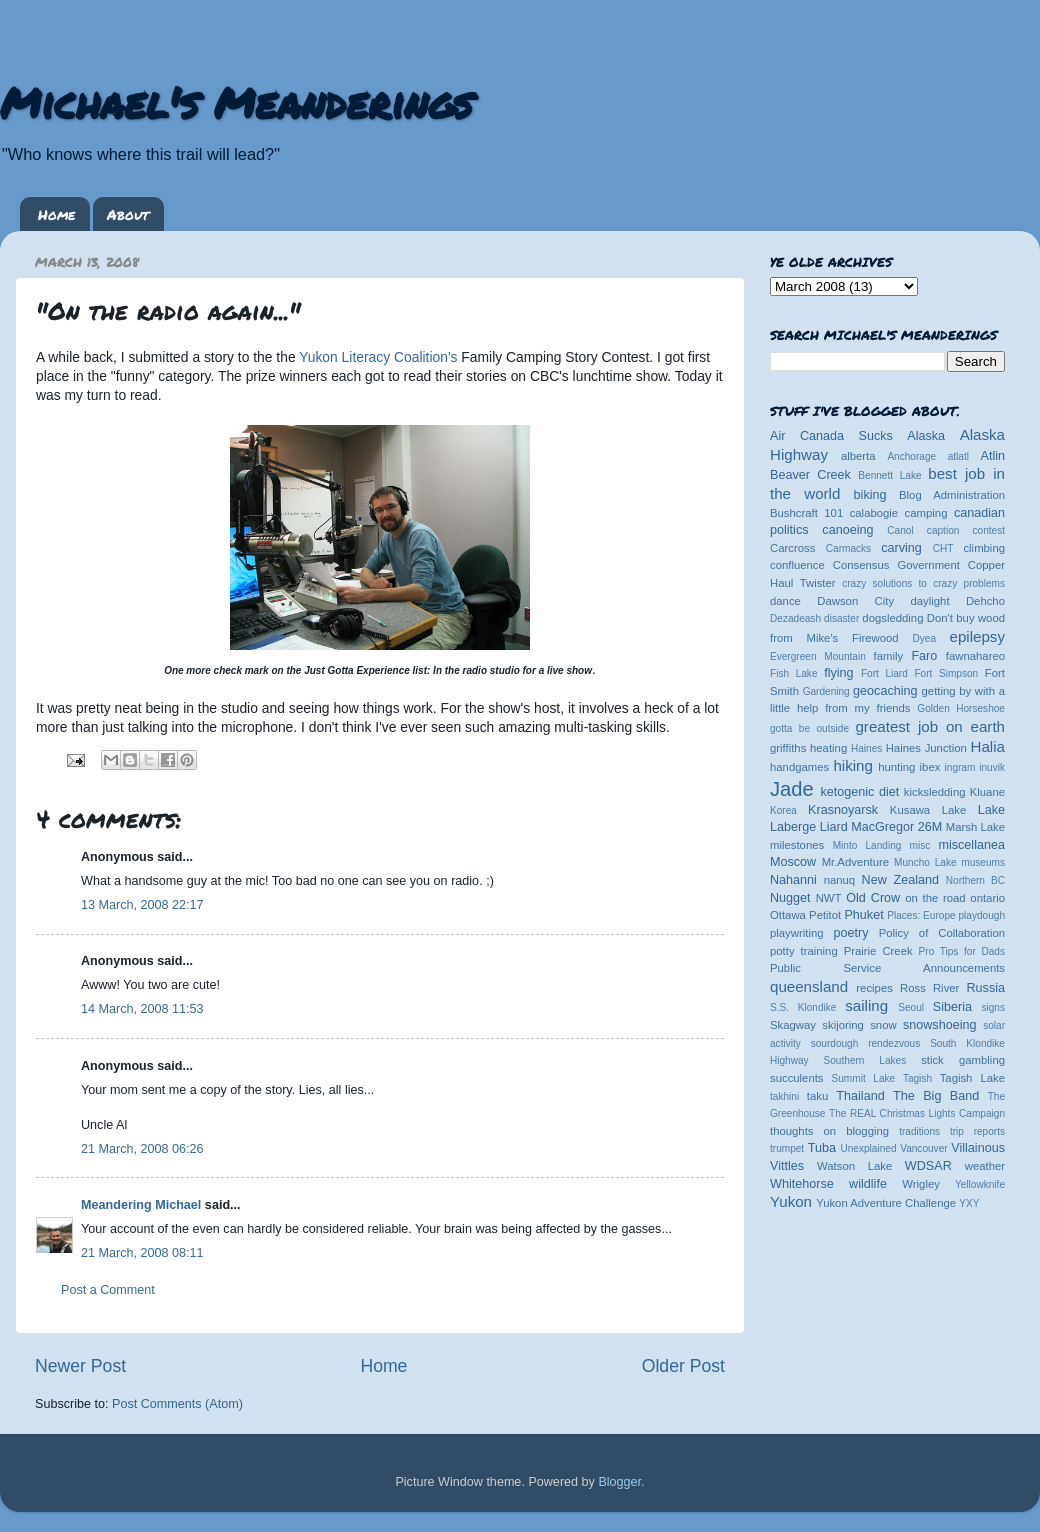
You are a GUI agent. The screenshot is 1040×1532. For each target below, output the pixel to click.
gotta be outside (809, 728)
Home (56, 214)
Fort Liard (884, 673)
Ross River (929, 988)
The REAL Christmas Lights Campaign (917, 1113)
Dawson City (855, 601)
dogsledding (892, 618)
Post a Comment (108, 1290)
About (128, 214)
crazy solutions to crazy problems (923, 583)
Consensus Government (896, 565)
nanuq (840, 880)
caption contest (966, 530)
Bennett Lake (889, 475)
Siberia (952, 1007)
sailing (866, 1005)
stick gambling (963, 1060)
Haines (866, 748)
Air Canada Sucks (831, 436)
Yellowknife (980, 1184)
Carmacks (848, 548)
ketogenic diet (859, 792)
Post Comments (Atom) (177, 1404)
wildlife (868, 1184)
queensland (809, 986)
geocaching (885, 691)
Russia (986, 988)
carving (901, 548)
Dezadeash (795, 618)
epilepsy (977, 636)
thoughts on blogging (829, 1131)
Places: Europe (921, 915)
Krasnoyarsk (843, 810)
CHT (943, 548)
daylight (929, 601)
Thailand (860, 1096)
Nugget (790, 898)
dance (785, 601)
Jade (792, 789)
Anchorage (911, 456)
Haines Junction (926, 748)
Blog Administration (952, 495)
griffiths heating (808, 748)
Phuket (863, 915)
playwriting (797, 933)
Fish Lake (794, 673)
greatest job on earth (930, 726)
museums (983, 862)
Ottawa (788, 915)
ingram (960, 767)
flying (838, 673)
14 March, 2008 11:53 (142, 1009)
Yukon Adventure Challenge (886, 1203)
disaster (841, 618)
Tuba (822, 1148)
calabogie (874, 513)
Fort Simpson (946, 673)
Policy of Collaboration (942, 933)
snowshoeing (940, 1025)
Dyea (925, 638)
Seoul (911, 1007)
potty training (804, 951)
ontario (987, 898)
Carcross (792, 548)
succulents (797, 1078)
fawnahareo (975, 656)
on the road (935, 898)
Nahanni (793, 880)
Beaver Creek (810, 475)
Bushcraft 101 (806, 513)
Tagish (917, 1078)
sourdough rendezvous (866, 1043)
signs (993, 1007)
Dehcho (985, 601)
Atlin (993, 456)
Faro (924, 656)
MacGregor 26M (896, 827)
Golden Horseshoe (961, 708)
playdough (981, 915)
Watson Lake (854, 1166)
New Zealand (900, 880)
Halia (988, 746)
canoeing (847, 530)
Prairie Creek (878, 951)
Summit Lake (864, 1078)
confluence (797, 565)
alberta (858, 456)
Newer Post (80, 1366)
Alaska (926, 436)
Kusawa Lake (928, 810)
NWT (829, 898)
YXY (969, 1203)
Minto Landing (867, 845)
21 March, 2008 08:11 (142, 1253)
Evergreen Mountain (818, 656)
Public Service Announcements (887, 968)
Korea (783, 810)
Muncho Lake (925, 862)
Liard (834, 827)
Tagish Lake (972, 1078)
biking (870, 495)
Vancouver (923, 1148)
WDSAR (928, 1166)
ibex (930, 767)
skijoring (843, 1025)
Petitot (825, 915)
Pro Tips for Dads (962, 951)
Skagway (793, 1025)
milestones (797, 845)
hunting (896, 767)
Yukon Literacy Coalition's (378, 357)
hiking (852, 765)
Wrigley (921, 1184)
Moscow (793, 862)
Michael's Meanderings (236, 102)
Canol (900, 530)
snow (883, 1025)
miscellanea (971, 845)
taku (817, 1096)
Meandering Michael (141, 1205)
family (889, 656)
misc (920, 845)
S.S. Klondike (803, 1007)
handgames (799, 767)
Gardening (826, 691)
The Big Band (936, 1096)
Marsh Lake (975, 827)
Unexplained (868, 1148)
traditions (919, 1131)
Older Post (683, 1366)
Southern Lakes (865, 1060)
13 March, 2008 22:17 (142, 905)
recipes (874, 988)
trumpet (787, 1148)
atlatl (958, 456)
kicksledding (935, 792)
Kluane (987, 792)
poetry (850, 933)
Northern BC (975, 880)
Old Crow (873, 898)
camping (926, 513)
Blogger (619, 1482)
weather (985, 1166)
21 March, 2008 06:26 (142, 1149)
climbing (984, 548)
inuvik (992, 767)
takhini (784, 1096)
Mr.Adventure (855, 862)
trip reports (977, 1131)
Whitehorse (802, 1184)
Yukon (791, 1201)
